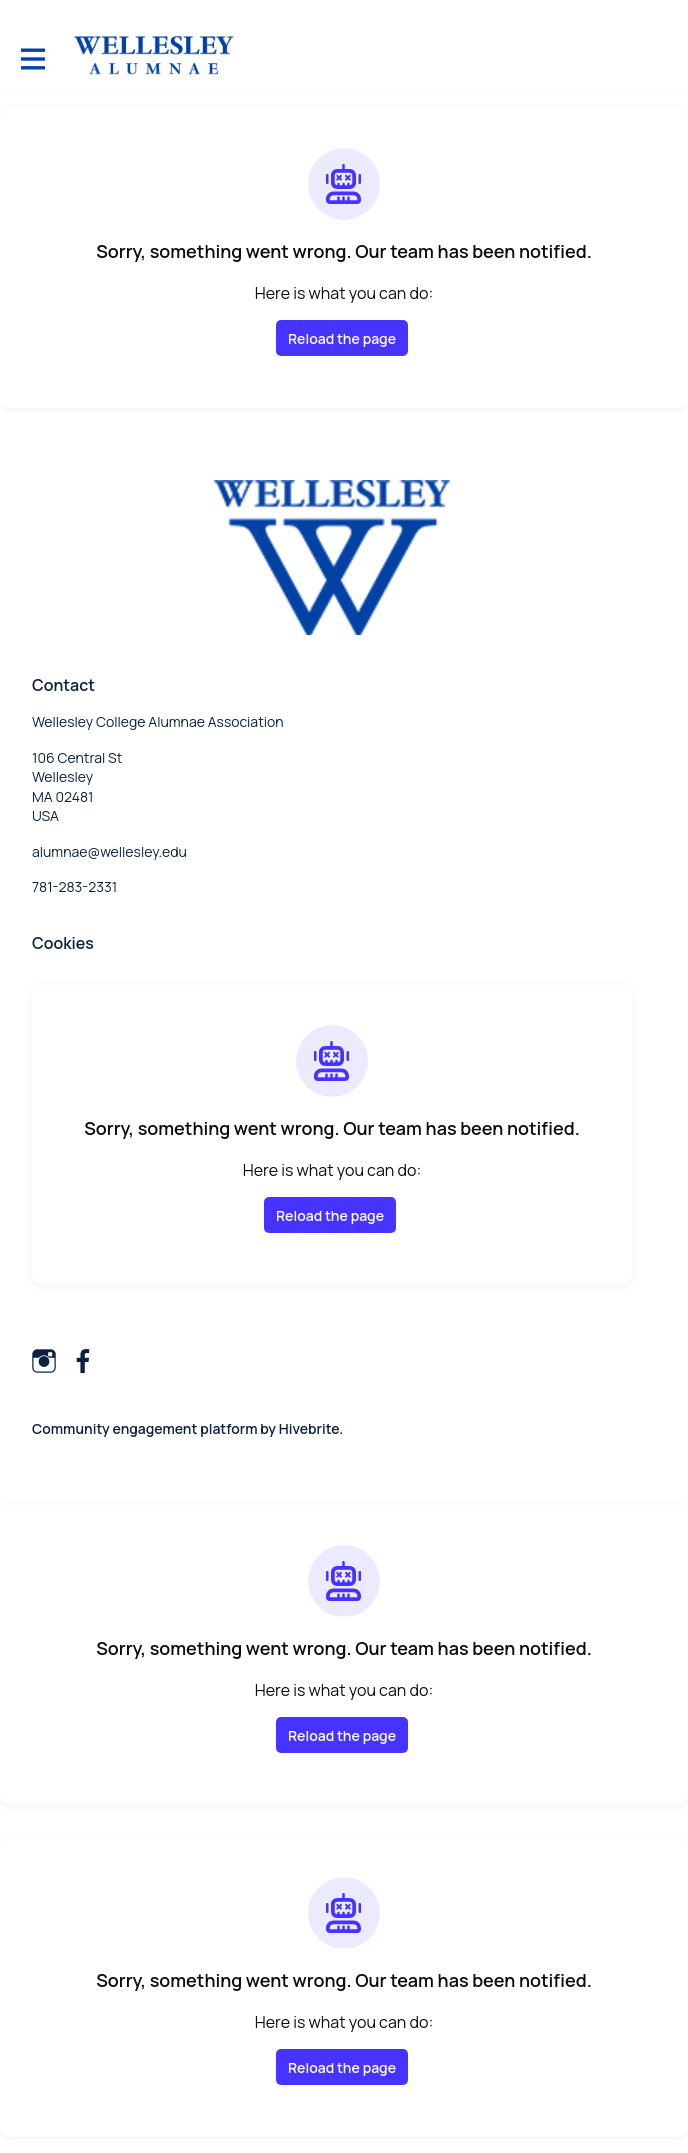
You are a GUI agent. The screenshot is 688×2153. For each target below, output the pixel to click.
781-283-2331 (74, 886)
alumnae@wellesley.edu (109, 851)
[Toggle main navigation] (32, 57)
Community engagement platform (144, 1428)
